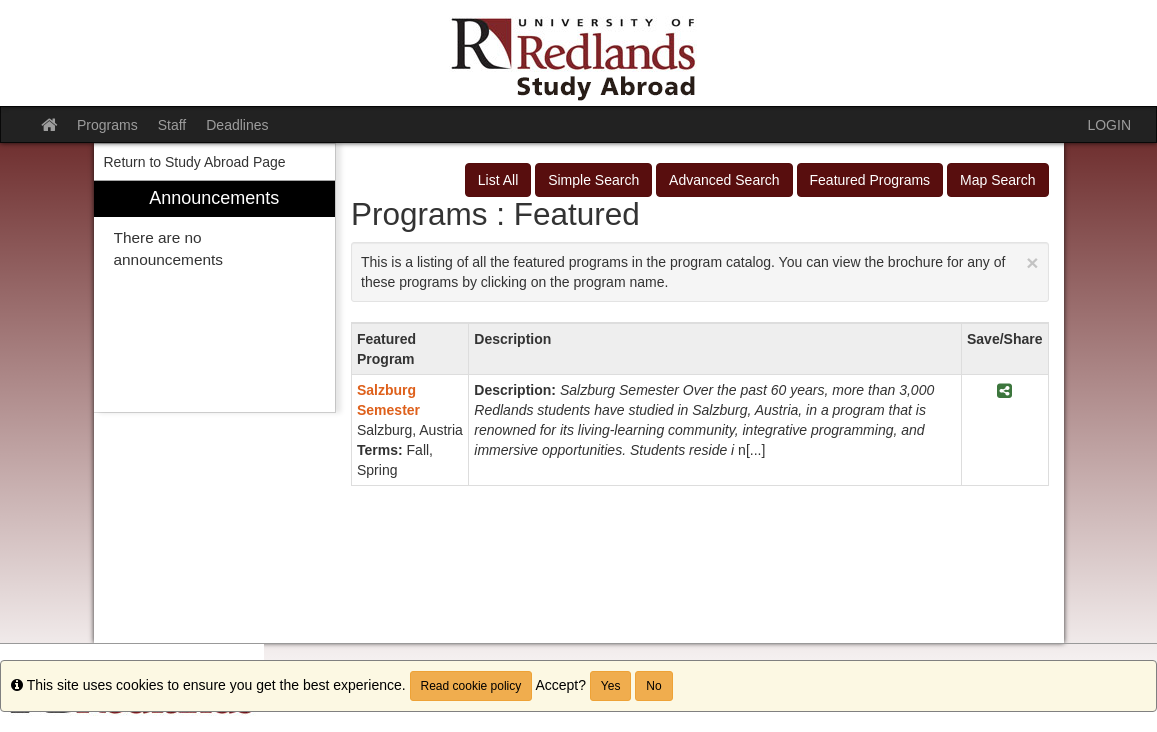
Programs (107, 125)
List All (498, 180)
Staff (172, 125)
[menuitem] (215, 296)
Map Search (997, 180)
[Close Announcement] (1032, 262)
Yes (611, 686)
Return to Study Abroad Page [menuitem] (195, 162)
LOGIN (1109, 125)
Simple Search (593, 180)
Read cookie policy (471, 686)
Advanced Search (724, 180)
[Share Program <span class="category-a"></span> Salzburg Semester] (1004, 391)
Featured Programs (870, 180)
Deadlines (237, 125)
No (653, 686)
